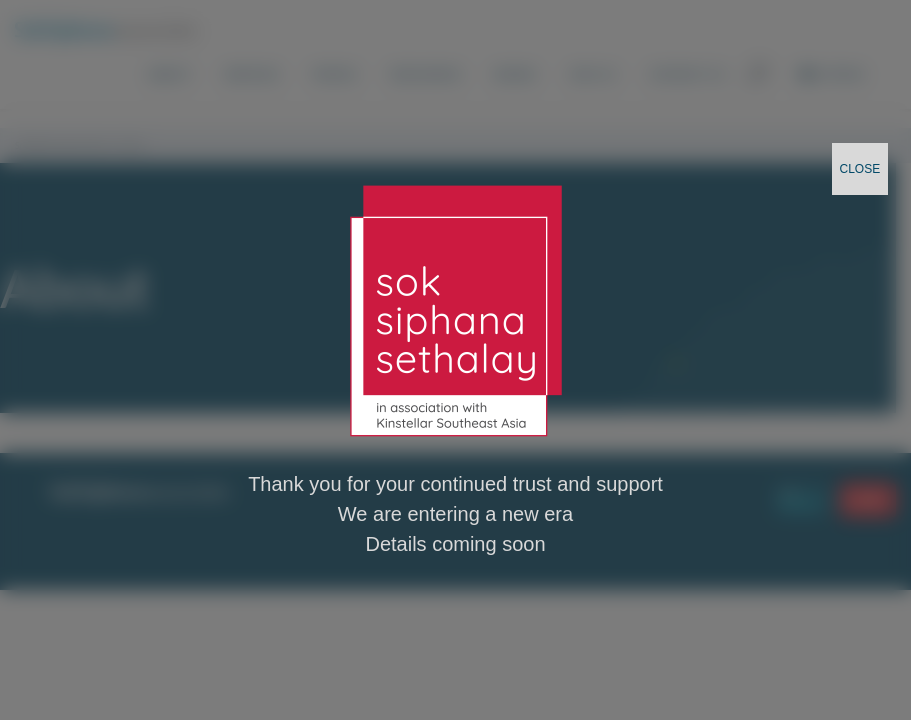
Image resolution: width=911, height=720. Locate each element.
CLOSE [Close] (860, 169)
